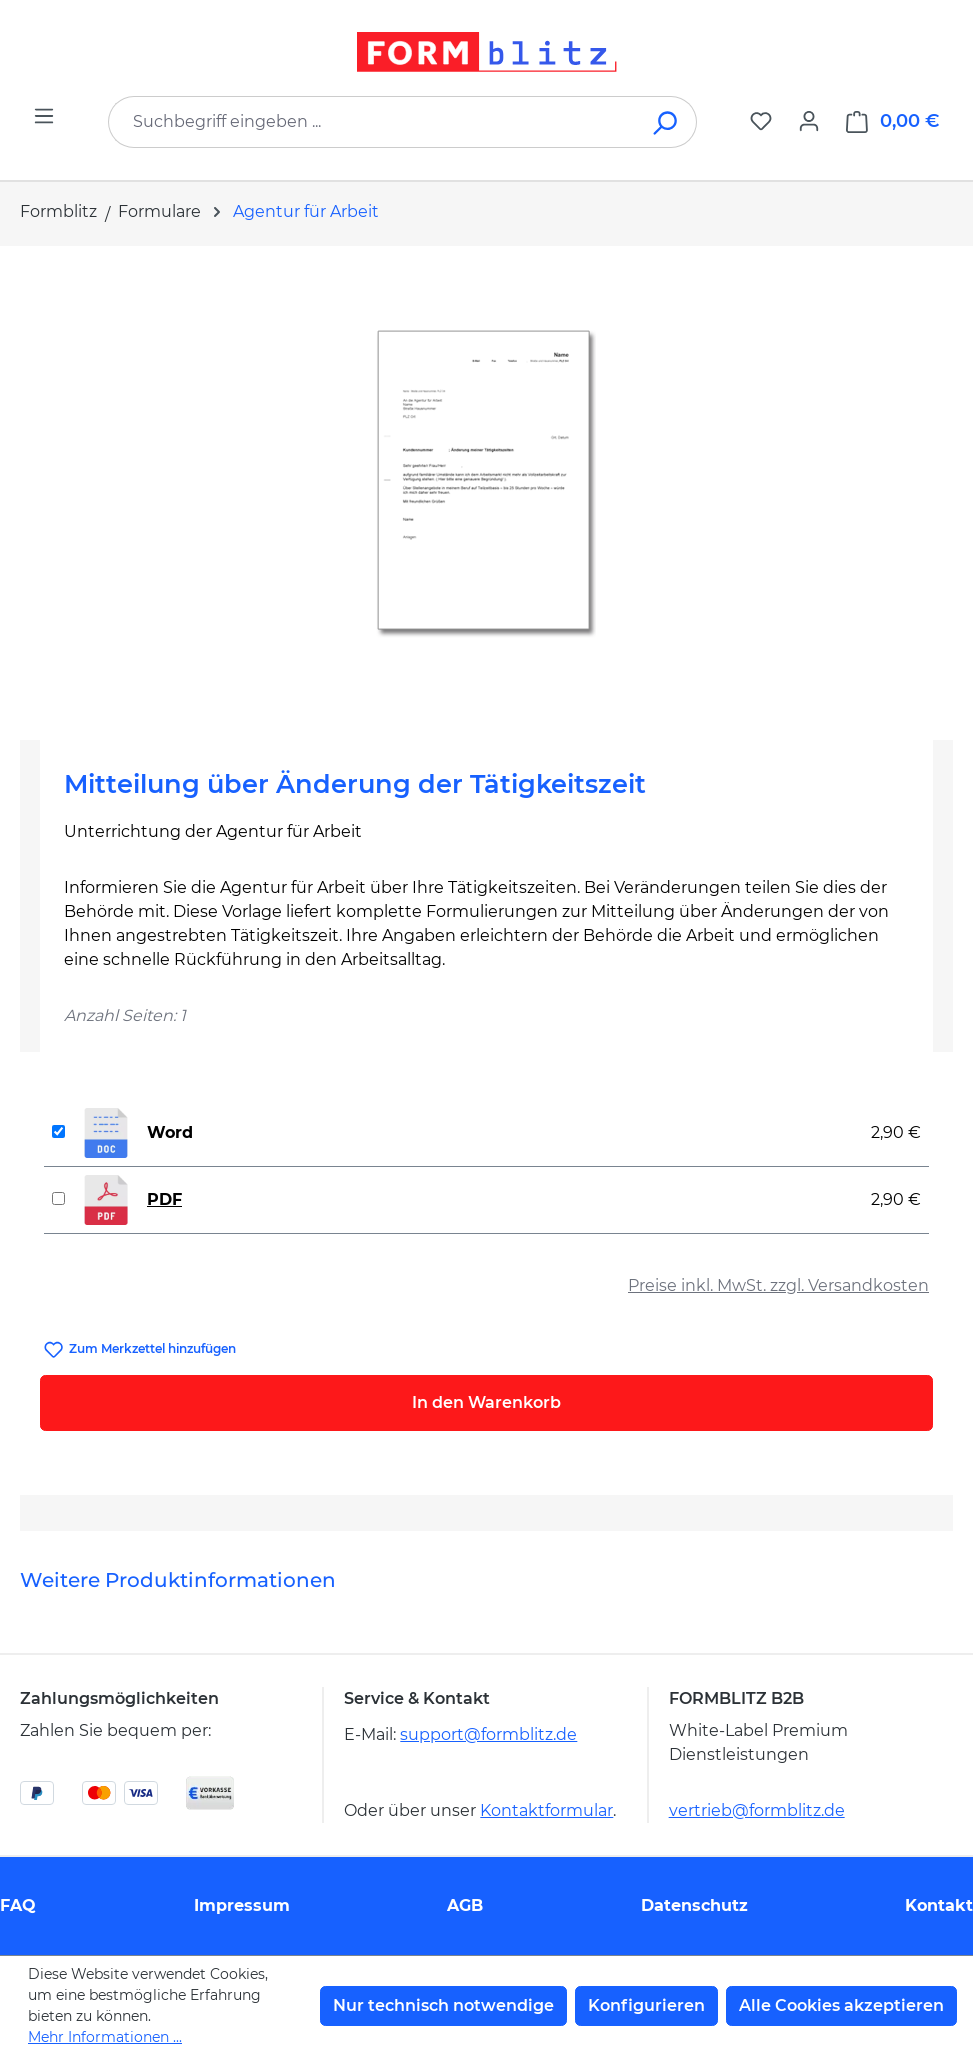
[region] (486, 485)
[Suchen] (666, 122)
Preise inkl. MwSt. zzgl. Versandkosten (778, 1285)
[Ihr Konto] (809, 121)
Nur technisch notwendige (443, 2005)
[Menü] (44, 116)
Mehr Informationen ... (105, 2037)
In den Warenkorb (486, 1402)
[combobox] (372, 122)
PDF (164, 1199)
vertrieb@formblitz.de (757, 1810)
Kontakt (939, 1905)
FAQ (18, 1905)
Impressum (242, 1905)
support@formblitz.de (488, 1734)
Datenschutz (694, 1905)
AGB (465, 1905)
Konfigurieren (646, 2005)
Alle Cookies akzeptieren (841, 2005)
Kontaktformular (546, 1810)
